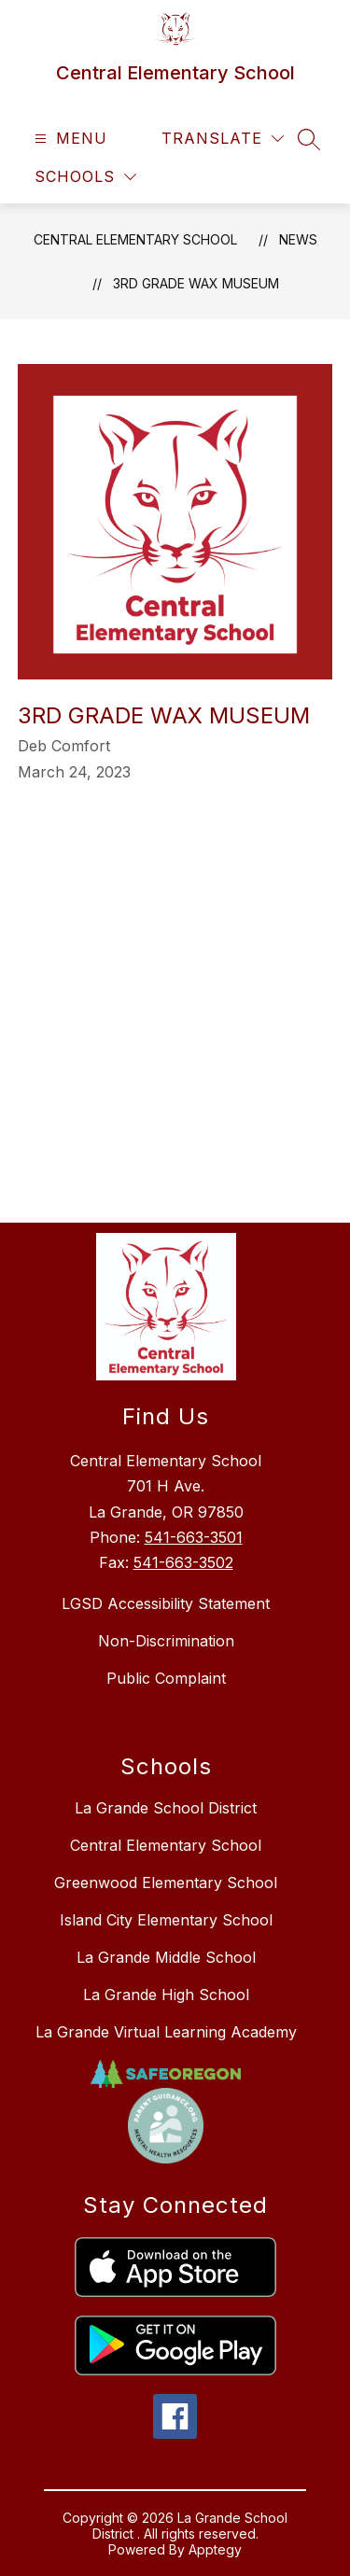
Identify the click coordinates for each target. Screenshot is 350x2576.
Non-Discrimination (166, 1640)
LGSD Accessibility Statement (166, 1603)
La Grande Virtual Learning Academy (166, 2032)
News (298, 239)
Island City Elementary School (166, 1920)
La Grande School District (166, 1808)
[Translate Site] (222, 138)
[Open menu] (68, 138)
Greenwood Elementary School (165, 1882)
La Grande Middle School (166, 1957)
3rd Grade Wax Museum (196, 283)
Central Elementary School (135, 239)
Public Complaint (166, 1678)
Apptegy (215, 2549)
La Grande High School (166, 1994)
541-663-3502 (183, 1562)
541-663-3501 (194, 1537)
